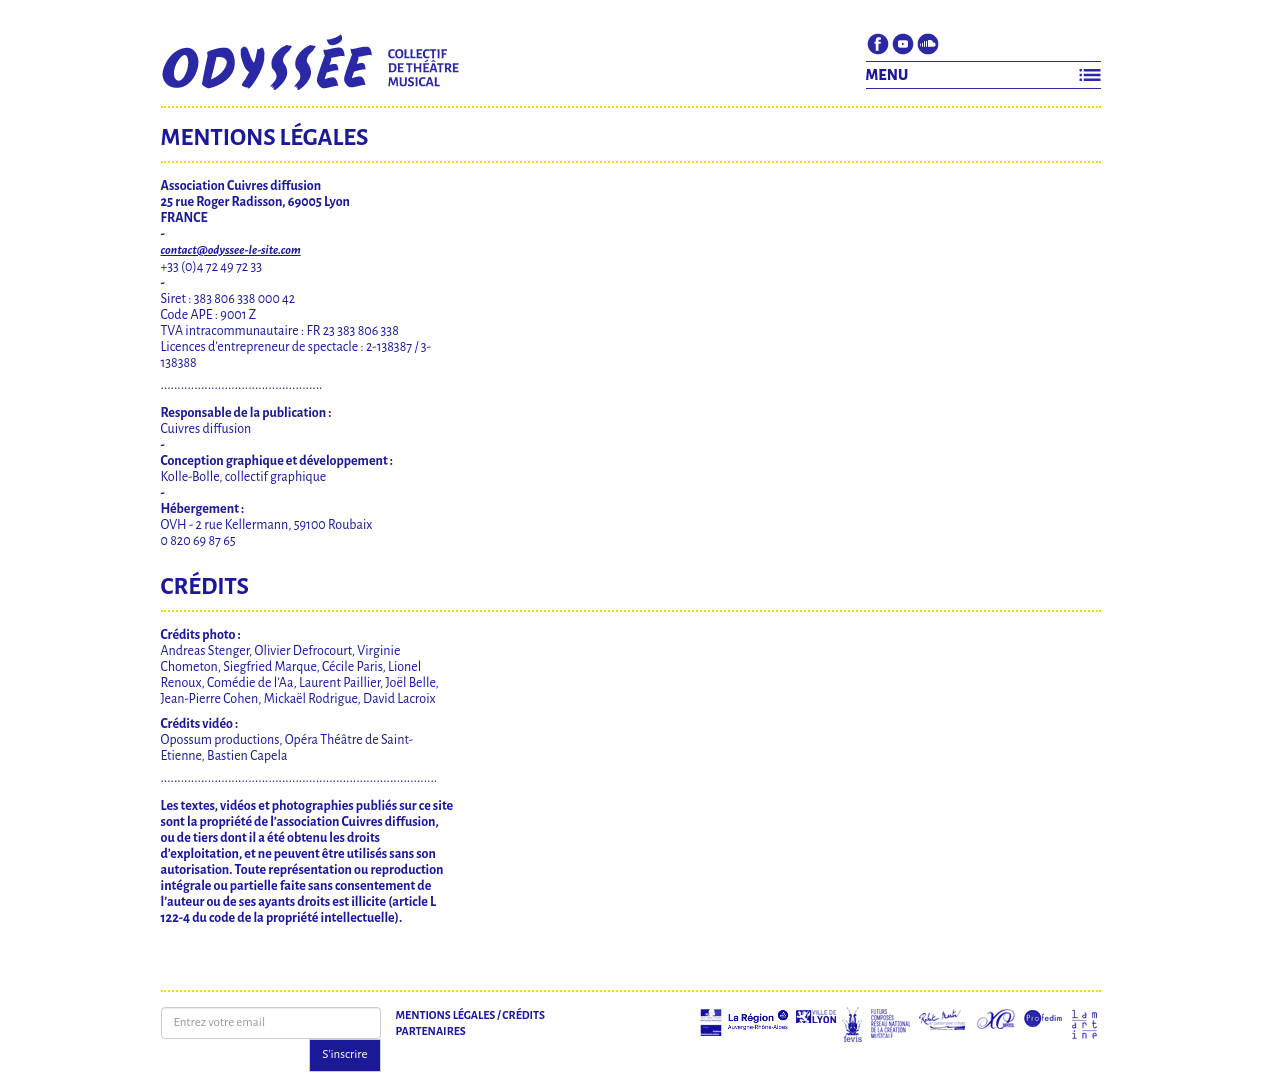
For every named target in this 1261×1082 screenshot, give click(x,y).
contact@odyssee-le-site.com (231, 250)
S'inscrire (344, 1054)
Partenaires (431, 1031)
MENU (887, 75)
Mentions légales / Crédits (470, 1015)
